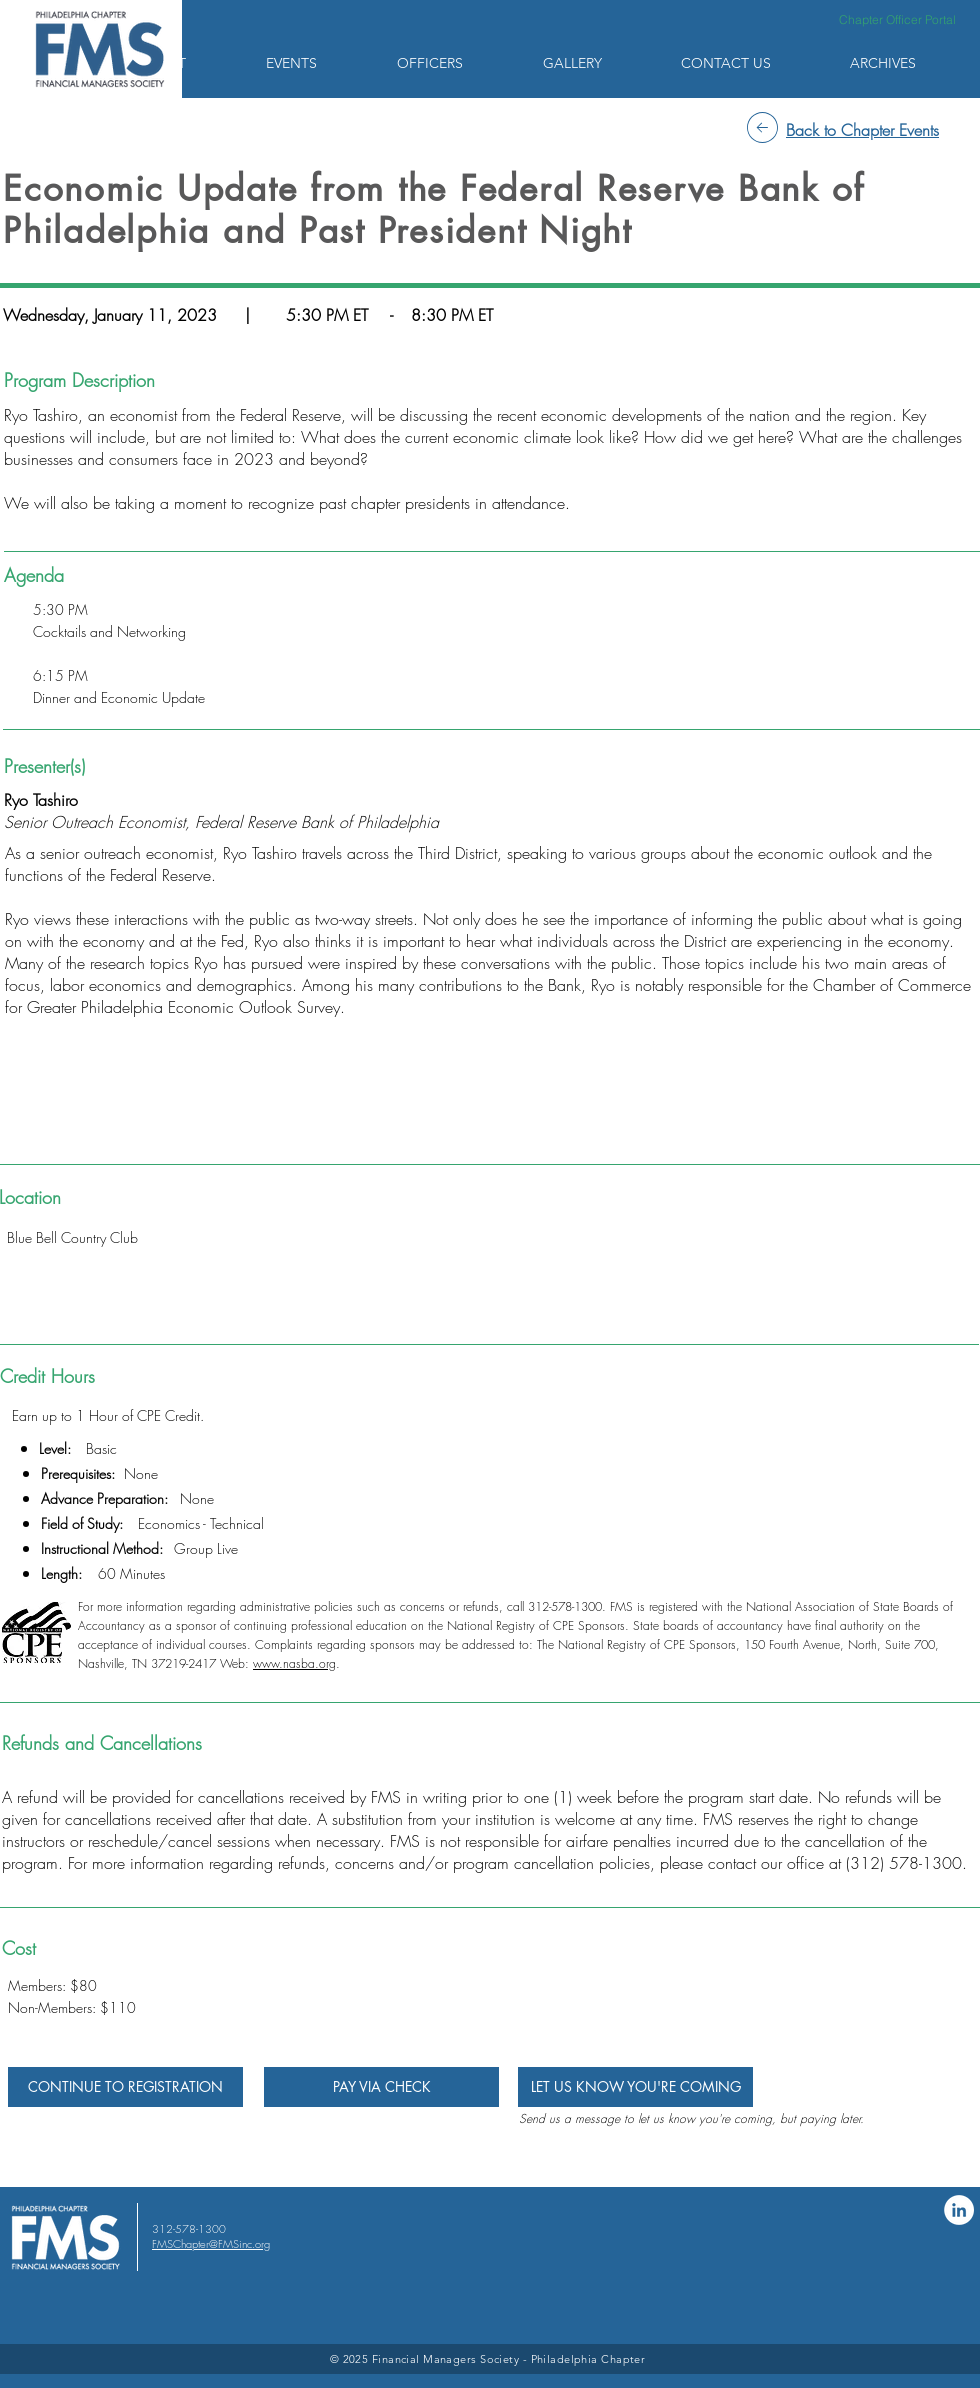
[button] (186, 63)
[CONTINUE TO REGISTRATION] (125, 2087)
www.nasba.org (294, 1663)
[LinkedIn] (959, 2210)
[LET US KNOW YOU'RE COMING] (635, 2087)
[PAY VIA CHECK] (381, 2087)
